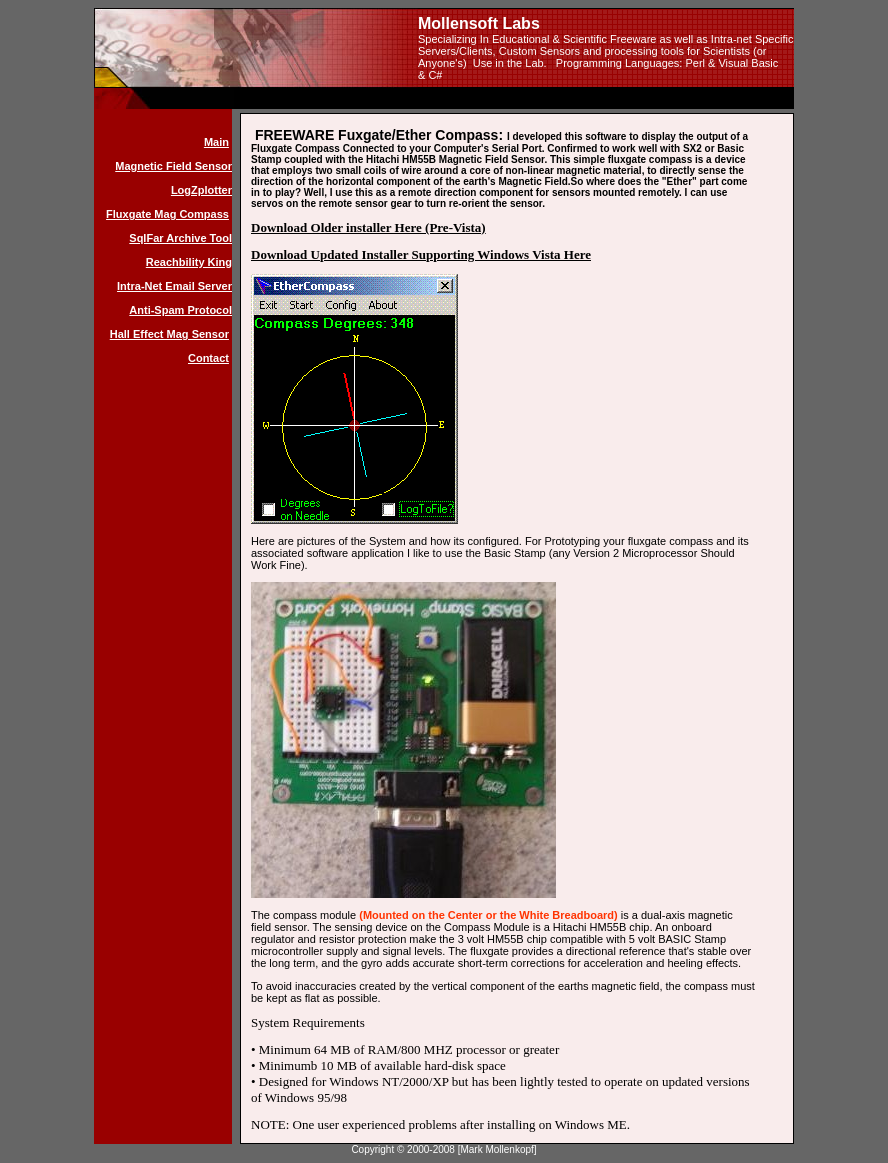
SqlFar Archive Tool (180, 238)
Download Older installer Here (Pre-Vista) (368, 227)
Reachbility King (189, 262)
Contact (208, 358)
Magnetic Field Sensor (173, 166)
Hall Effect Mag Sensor (169, 334)
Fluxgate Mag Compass (167, 214)
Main (216, 142)
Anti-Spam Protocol (180, 310)
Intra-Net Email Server (174, 286)
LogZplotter (201, 190)
